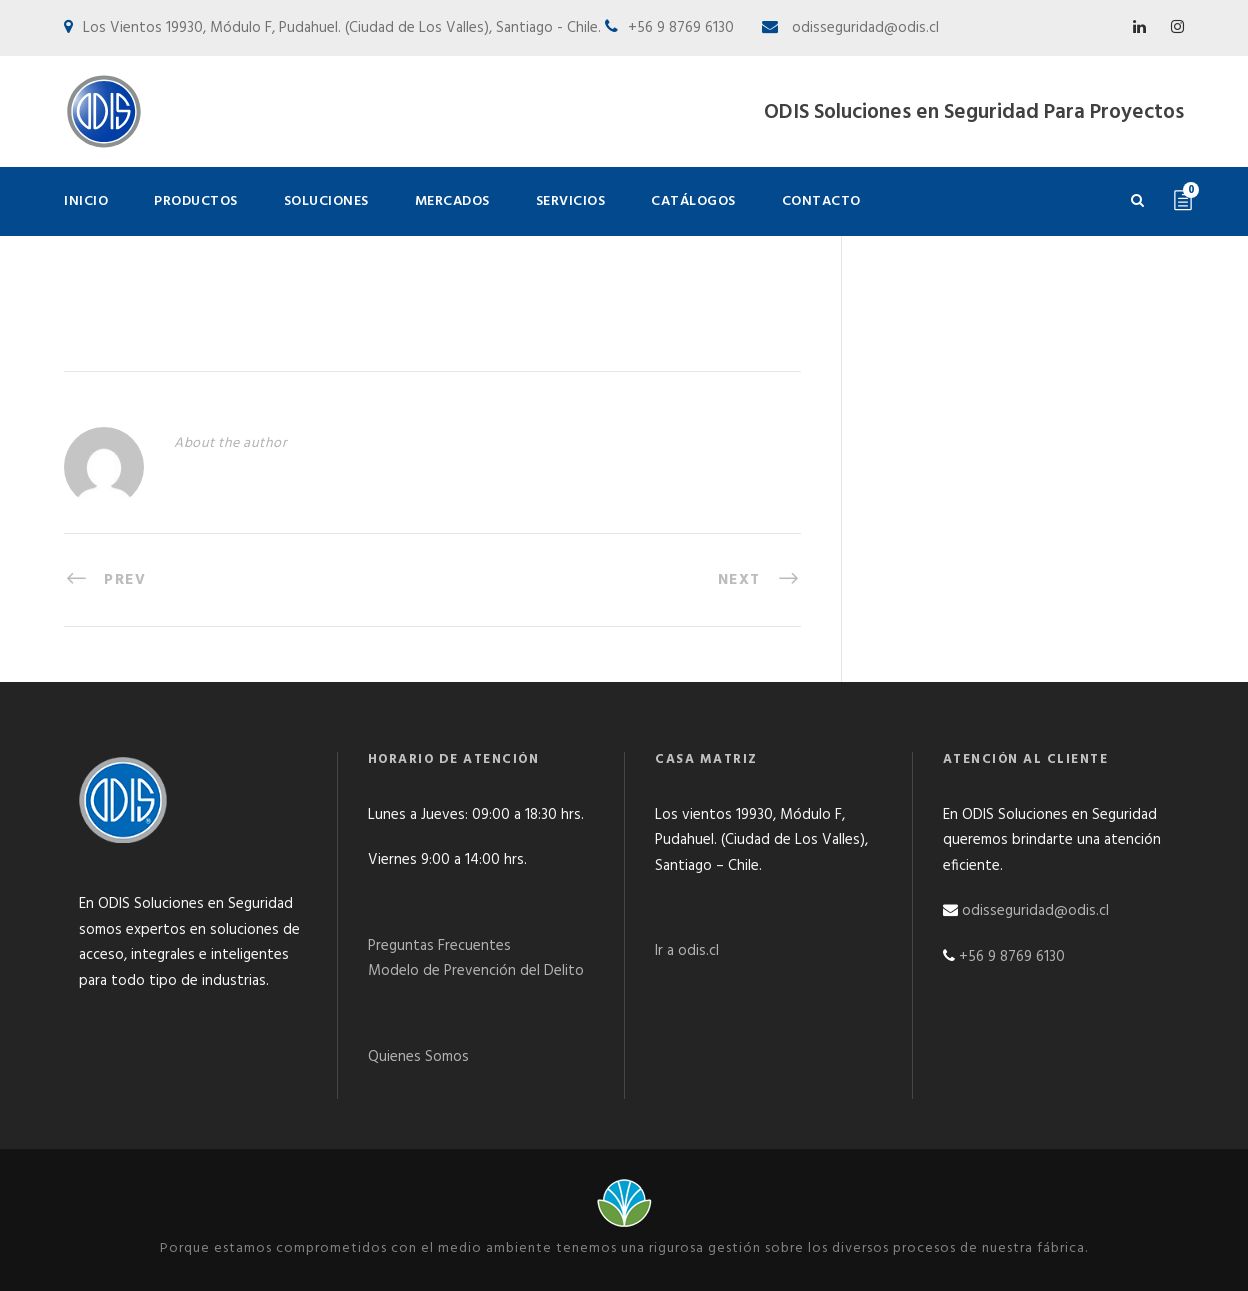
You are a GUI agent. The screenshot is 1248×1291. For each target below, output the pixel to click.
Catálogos (693, 201)
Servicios (571, 201)
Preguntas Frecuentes (439, 946)
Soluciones (326, 201)
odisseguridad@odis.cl (863, 28)
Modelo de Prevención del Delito (476, 971)
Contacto (821, 201)
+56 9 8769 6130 (1012, 957)
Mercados (452, 201)
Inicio (86, 201)
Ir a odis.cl (687, 951)
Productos (196, 201)
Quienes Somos (418, 1057)
